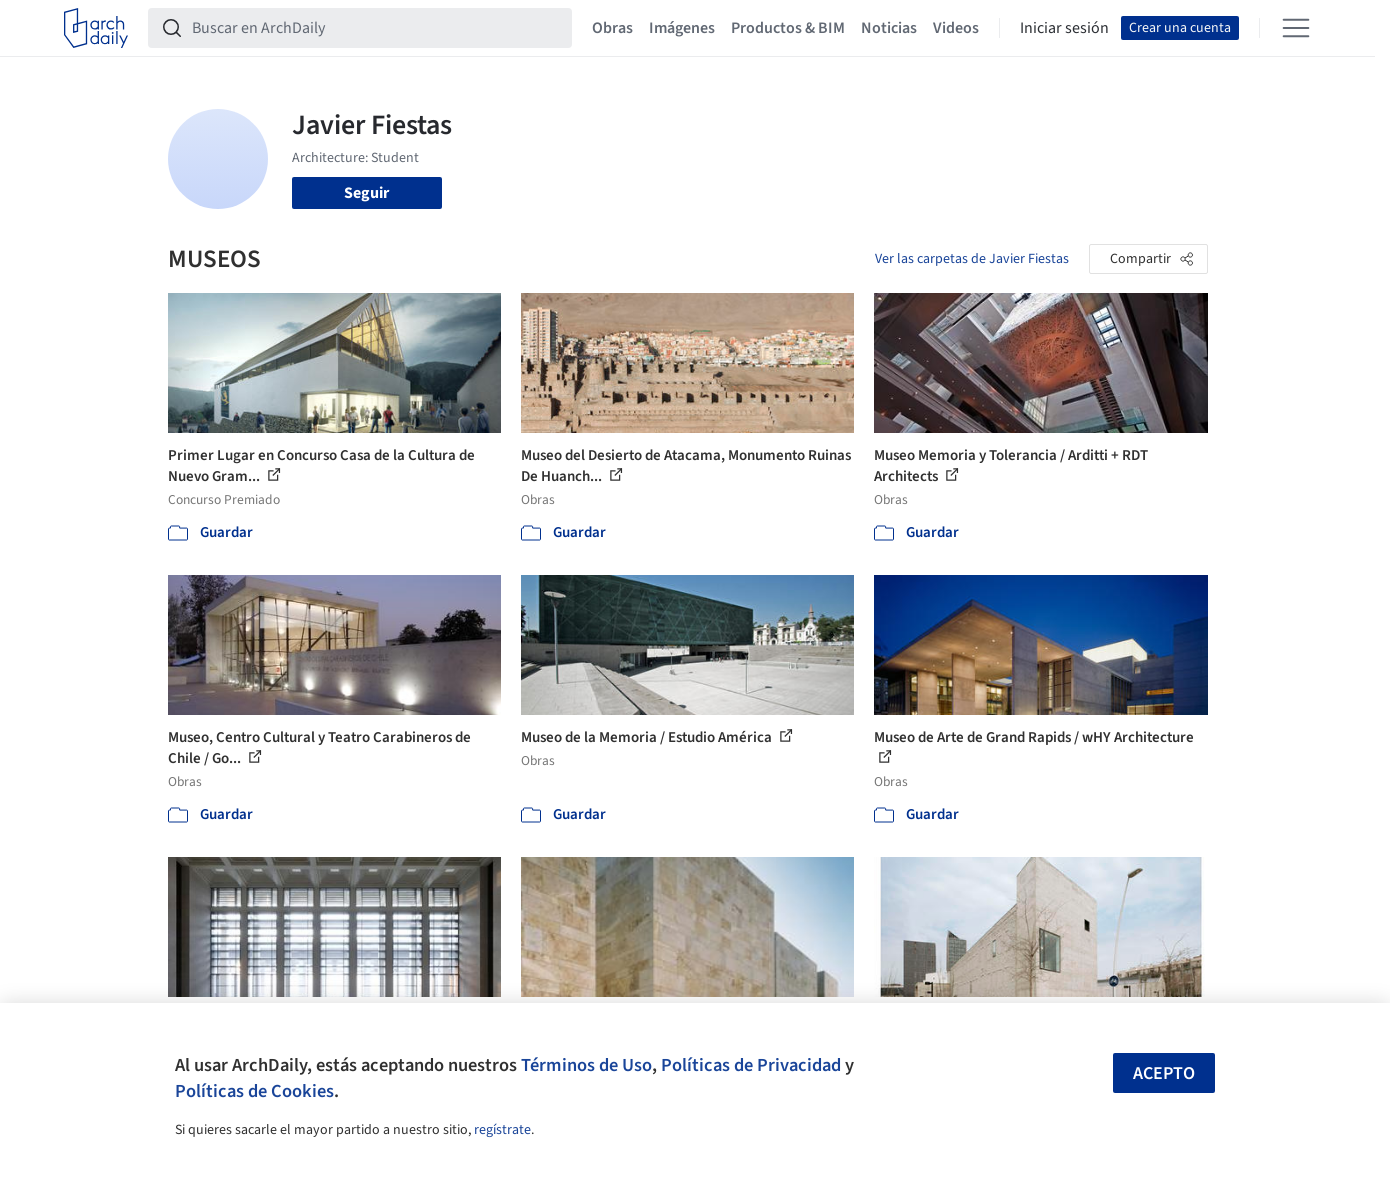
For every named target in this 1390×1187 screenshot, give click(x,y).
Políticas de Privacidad (751, 1065)
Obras (612, 28)
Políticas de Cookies (254, 1091)
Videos (956, 28)
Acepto (1164, 1073)
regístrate (502, 1130)
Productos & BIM (788, 28)
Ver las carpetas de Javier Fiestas (972, 259)
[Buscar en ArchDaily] (376, 28)
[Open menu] (1296, 28)
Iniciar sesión (1064, 28)
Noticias (889, 28)
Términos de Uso (586, 1065)
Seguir (366, 193)
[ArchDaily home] (96, 28)
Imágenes (682, 28)
